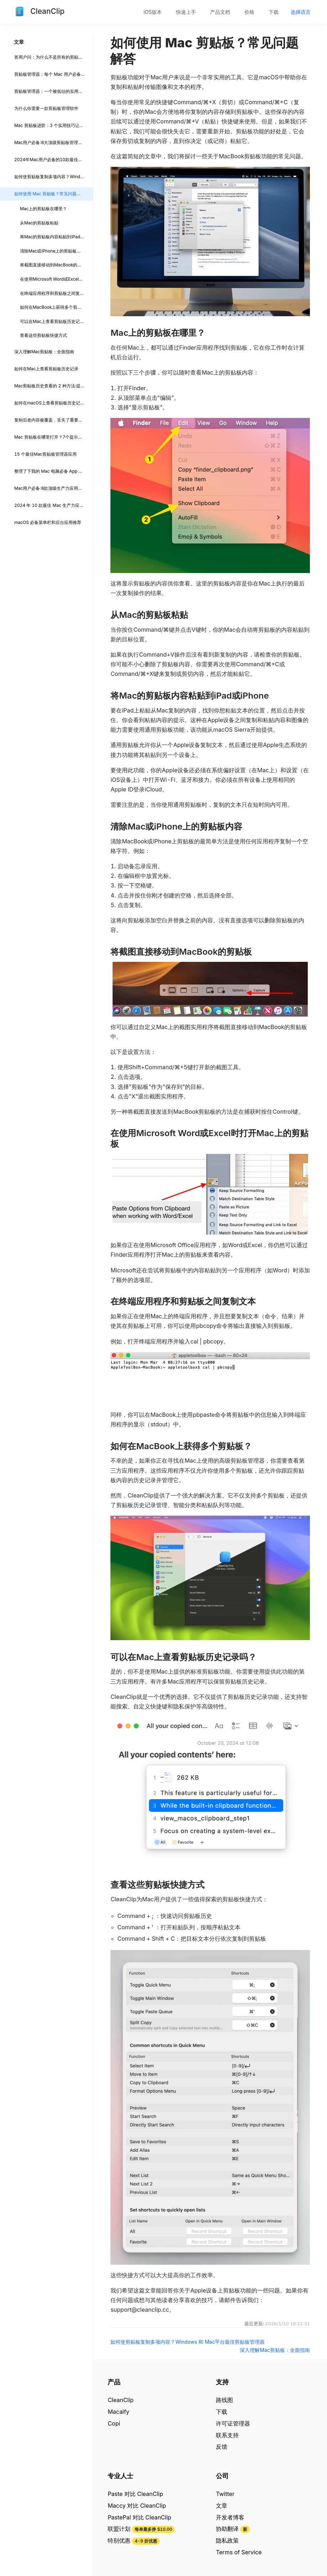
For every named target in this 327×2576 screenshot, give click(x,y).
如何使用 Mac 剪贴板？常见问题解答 (49, 193)
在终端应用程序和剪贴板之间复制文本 (56, 293)
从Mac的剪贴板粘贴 (39, 223)
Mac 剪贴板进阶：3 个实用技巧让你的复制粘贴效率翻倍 (53, 125)
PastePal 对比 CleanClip (139, 2517)
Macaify (118, 2411)
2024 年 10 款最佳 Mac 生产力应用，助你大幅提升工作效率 (53, 505)
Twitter (225, 2493)
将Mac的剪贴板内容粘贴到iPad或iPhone (56, 236)
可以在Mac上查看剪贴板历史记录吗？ (56, 321)
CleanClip (121, 2399)
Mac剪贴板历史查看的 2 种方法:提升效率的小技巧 (53, 385)
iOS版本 (153, 12)
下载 (274, 12)
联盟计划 (119, 2528)
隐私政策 (227, 2540)
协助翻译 (227, 2528)
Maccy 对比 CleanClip (137, 2505)
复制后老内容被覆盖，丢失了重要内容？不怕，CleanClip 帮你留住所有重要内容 (53, 420)
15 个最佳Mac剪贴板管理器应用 (45, 454)
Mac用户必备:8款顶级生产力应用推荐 (50, 488)
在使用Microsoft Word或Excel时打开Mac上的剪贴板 (56, 279)
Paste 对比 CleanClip (135, 2493)
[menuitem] (152, 12)
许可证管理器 (233, 2423)
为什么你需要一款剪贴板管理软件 (46, 108)
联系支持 (227, 2435)
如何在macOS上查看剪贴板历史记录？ (51, 403)
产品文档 (220, 12)
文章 (221, 2505)
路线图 (224, 2399)
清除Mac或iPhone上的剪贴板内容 (52, 251)
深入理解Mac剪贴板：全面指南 (44, 351)
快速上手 (186, 12)
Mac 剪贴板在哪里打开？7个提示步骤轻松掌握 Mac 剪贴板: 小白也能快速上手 (53, 437)
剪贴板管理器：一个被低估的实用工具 (50, 91)
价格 (249, 12)
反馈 (221, 2446)
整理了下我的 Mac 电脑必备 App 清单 (50, 471)
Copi (114, 2423)
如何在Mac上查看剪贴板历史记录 (46, 368)
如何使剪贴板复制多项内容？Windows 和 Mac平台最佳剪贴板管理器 (53, 176)
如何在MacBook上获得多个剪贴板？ (55, 307)
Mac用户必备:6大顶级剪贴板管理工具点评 (53, 142)
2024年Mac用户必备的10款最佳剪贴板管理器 (53, 159)
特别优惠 (119, 2540)
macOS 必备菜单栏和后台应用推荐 (47, 522)
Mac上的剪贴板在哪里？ (43, 208)
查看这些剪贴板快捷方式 (43, 335)
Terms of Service (238, 2552)
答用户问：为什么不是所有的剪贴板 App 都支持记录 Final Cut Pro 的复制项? (53, 57)
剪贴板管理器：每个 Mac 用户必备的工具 (53, 74)
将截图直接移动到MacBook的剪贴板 (55, 264)
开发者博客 (230, 2517)
